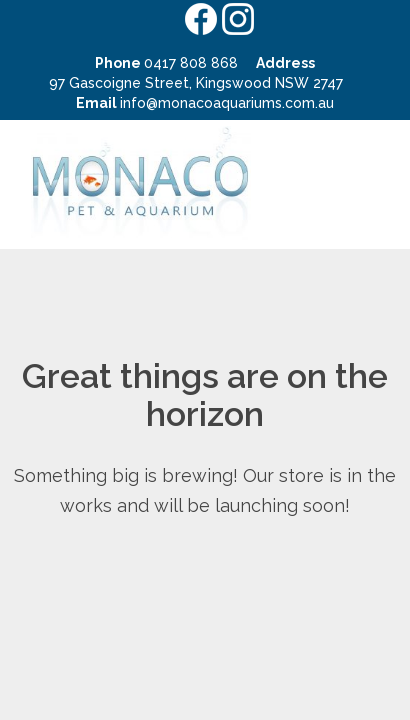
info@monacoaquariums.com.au (227, 103)
